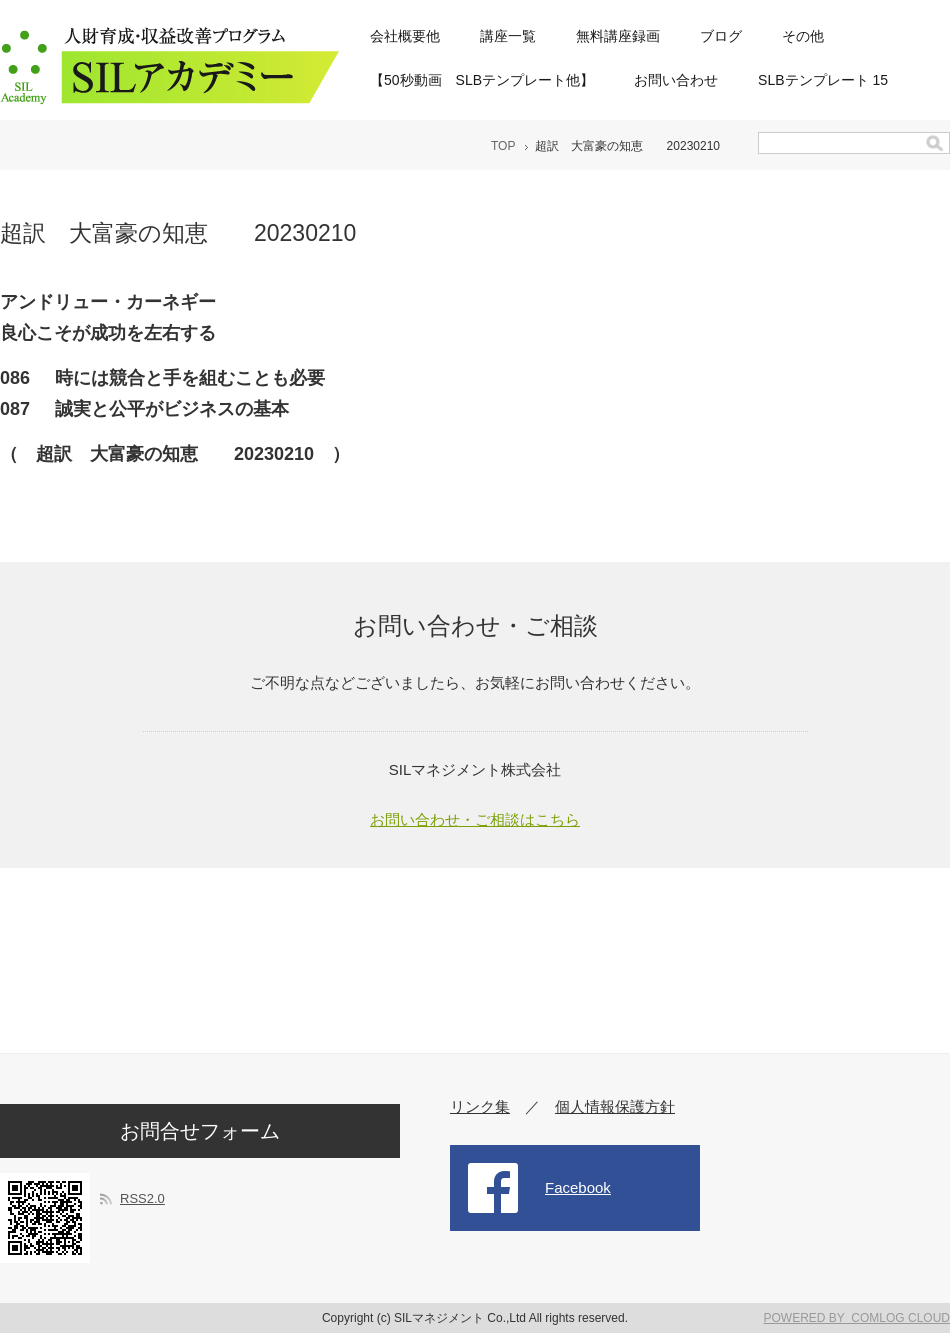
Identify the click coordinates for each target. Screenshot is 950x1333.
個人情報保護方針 (615, 1106)
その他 (803, 36)
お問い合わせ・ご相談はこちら (475, 819)
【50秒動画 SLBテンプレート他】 (482, 80)
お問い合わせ (676, 80)
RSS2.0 (142, 1198)
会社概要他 (405, 36)
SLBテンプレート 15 (823, 80)
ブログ (721, 36)
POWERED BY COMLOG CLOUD (857, 1318)
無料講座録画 (618, 36)
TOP (503, 146)
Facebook (578, 1187)
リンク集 (480, 1106)
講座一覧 (508, 36)
